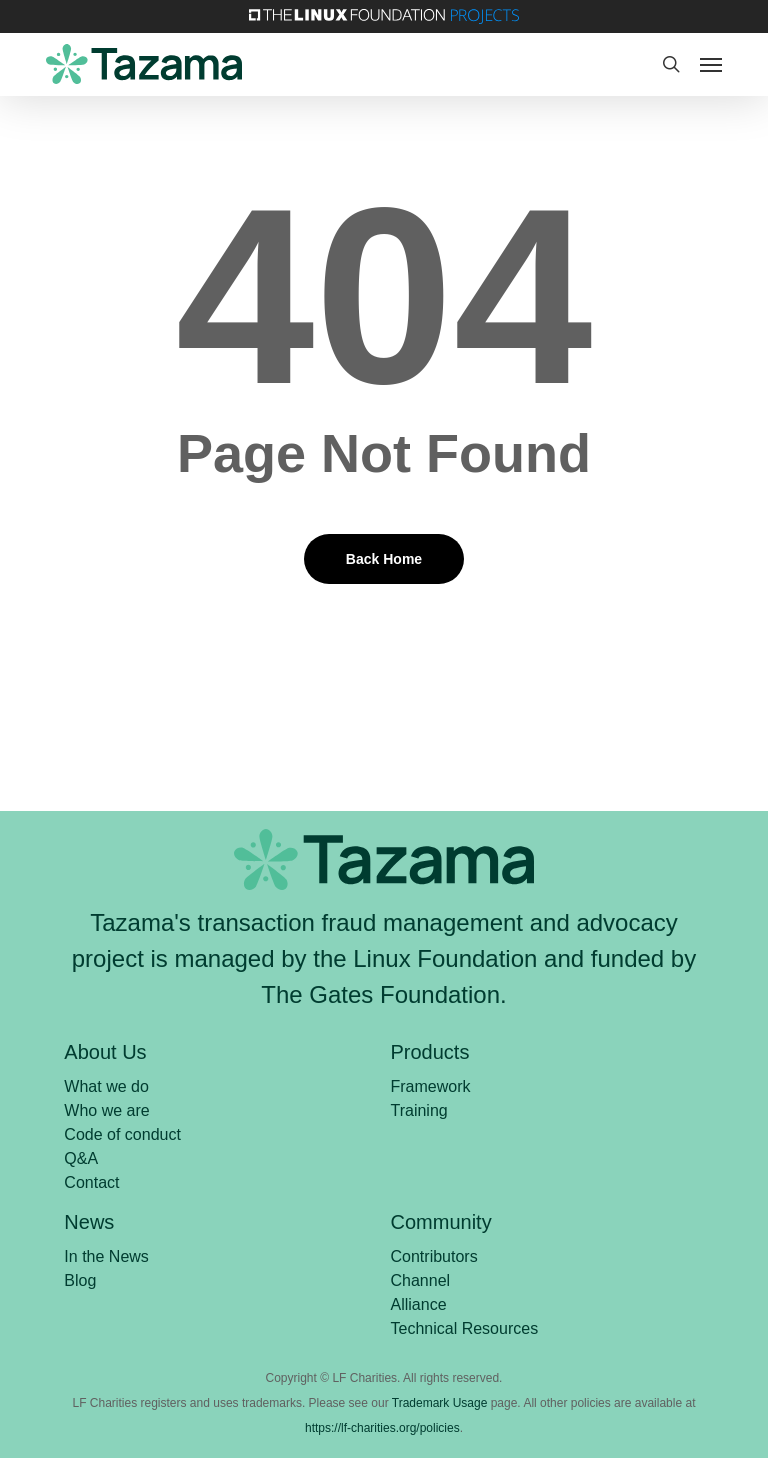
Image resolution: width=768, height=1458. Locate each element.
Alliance (419, 1304)
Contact (91, 1182)
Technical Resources (465, 1328)
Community (441, 1222)
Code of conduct (122, 1134)
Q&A (81, 1158)
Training (419, 1110)
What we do (106, 1086)
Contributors (434, 1256)
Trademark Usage (440, 1403)
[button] (711, 64)
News (89, 1222)
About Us (105, 1052)
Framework (431, 1086)
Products (430, 1052)
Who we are (106, 1110)
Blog (80, 1280)
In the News (106, 1256)
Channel (421, 1280)
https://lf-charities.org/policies (382, 1428)
